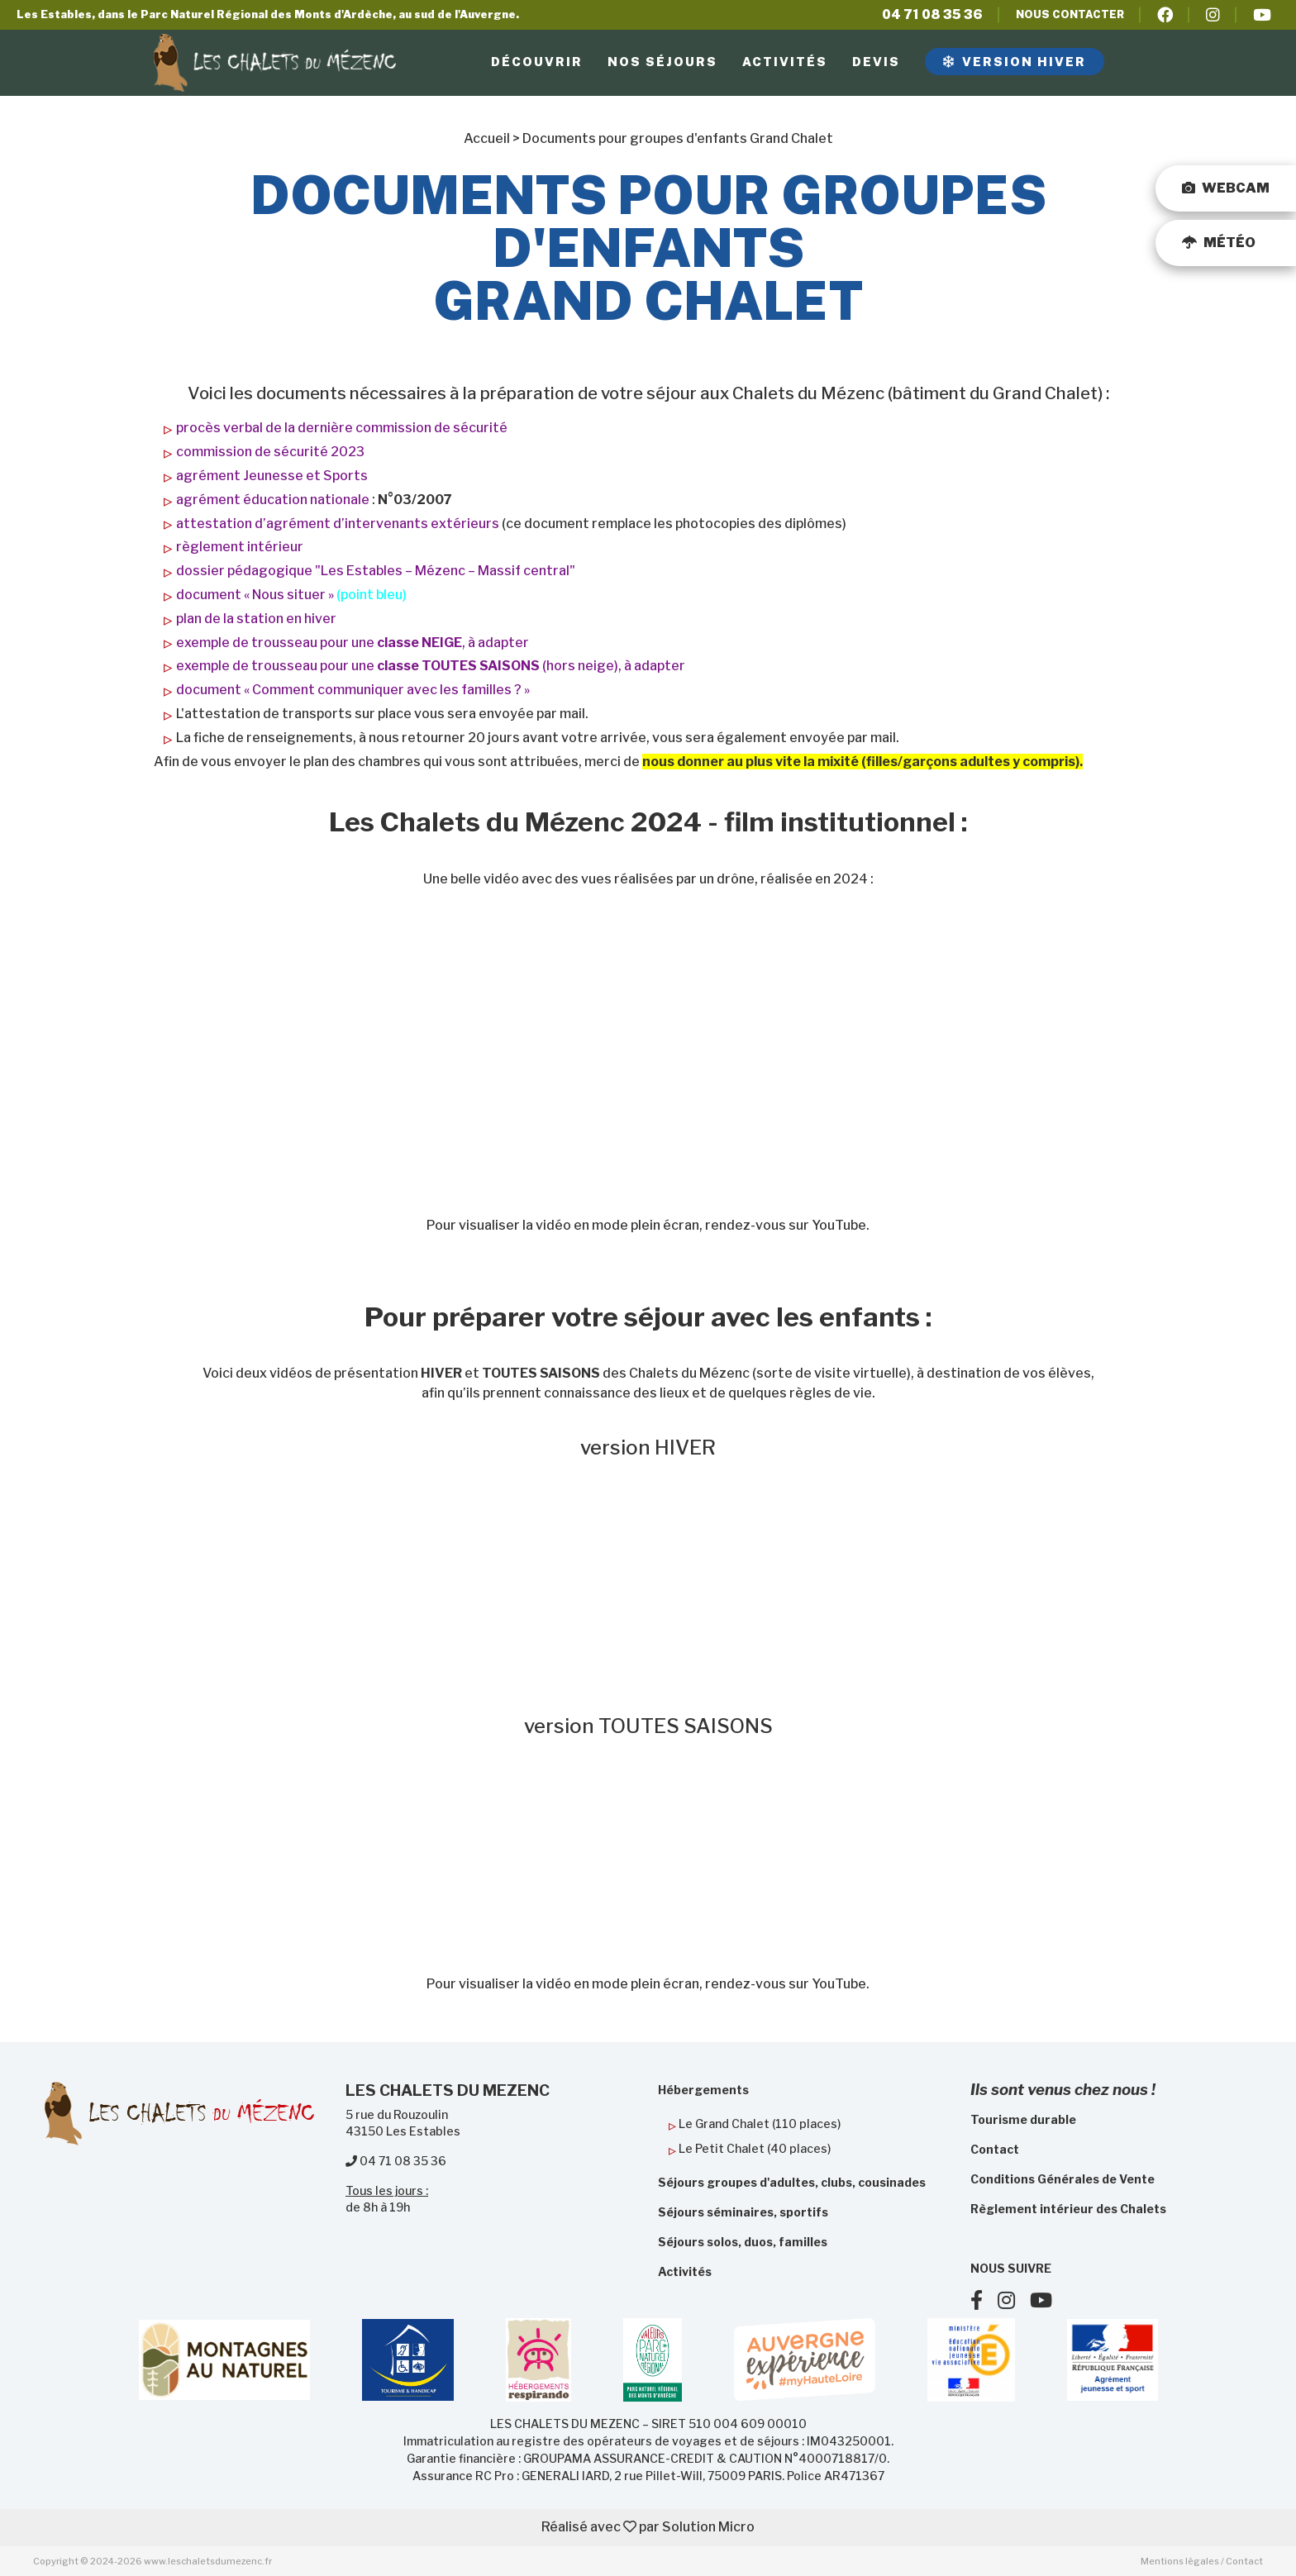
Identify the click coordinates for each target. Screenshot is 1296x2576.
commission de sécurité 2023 (270, 451)
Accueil (487, 138)
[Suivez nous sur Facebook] (984, 2303)
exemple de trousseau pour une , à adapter (352, 642)
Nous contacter (1070, 14)
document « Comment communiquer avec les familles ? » (353, 690)
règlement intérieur (239, 547)
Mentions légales (1180, 2561)
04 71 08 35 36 (932, 14)
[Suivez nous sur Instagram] (1014, 2303)
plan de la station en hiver (256, 618)
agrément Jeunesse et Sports (272, 475)
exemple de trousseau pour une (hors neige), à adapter (430, 666)
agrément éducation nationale (272, 499)
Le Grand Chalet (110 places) (760, 2124)
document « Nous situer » (255, 594)
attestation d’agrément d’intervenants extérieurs (337, 523)
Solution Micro (708, 2527)
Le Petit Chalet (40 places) (755, 2148)
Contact (1244, 2561)
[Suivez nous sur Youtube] (1047, 2303)
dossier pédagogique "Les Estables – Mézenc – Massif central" (375, 571)
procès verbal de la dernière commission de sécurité (341, 428)
